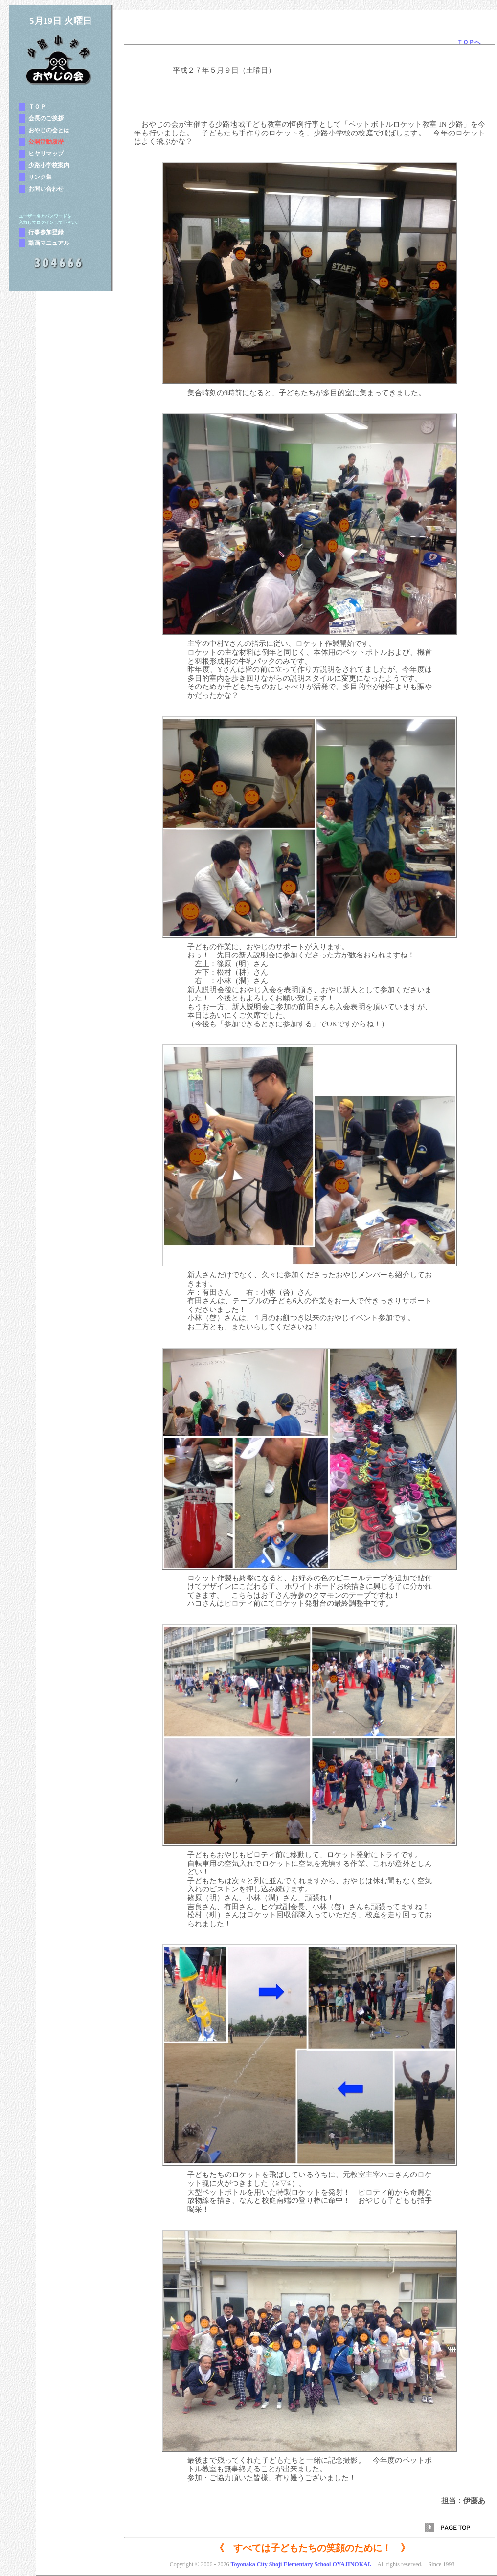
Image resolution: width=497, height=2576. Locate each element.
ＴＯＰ (37, 106)
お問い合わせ (46, 188)
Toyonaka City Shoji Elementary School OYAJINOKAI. (300, 2564)
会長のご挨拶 (46, 118)
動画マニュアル (48, 243)
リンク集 (40, 177)
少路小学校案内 (48, 165)
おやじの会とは (48, 130)
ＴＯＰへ (468, 42)
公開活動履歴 (46, 141)
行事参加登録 (46, 232)
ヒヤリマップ (46, 153)
